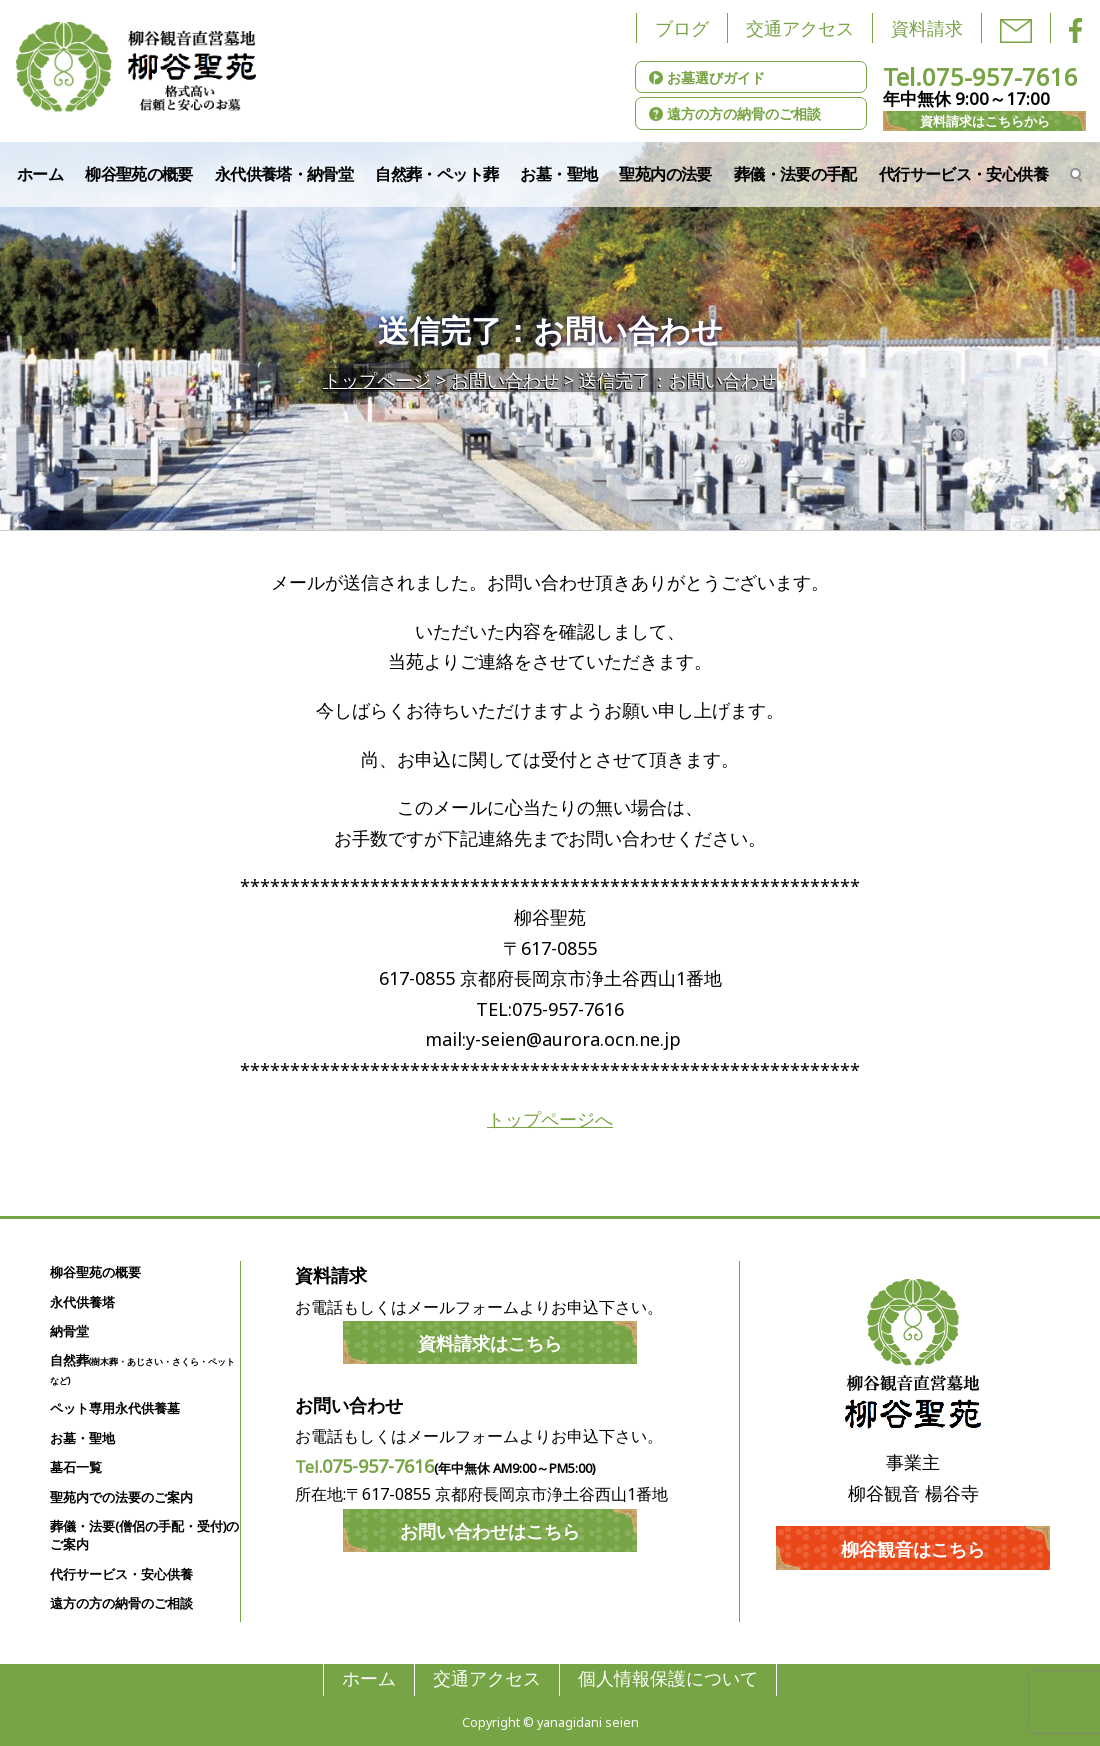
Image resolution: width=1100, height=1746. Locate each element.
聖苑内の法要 (665, 174)
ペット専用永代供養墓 (115, 1408)
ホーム (40, 174)
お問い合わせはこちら (490, 1531)
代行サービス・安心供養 (963, 174)
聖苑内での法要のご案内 (121, 1497)
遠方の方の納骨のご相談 (735, 113)
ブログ (682, 28)
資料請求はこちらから (985, 121)
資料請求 (927, 28)
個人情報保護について (668, 1679)
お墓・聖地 (558, 174)
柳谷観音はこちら (913, 1549)
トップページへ (550, 1119)
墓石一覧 (76, 1467)
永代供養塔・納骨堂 (284, 174)
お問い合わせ (505, 380)
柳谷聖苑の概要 (139, 174)
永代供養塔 (82, 1302)
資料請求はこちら (490, 1343)
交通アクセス (800, 28)
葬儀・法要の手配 (795, 174)
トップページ (377, 380)
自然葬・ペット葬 (436, 174)
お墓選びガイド (707, 77)
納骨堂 (69, 1331)
